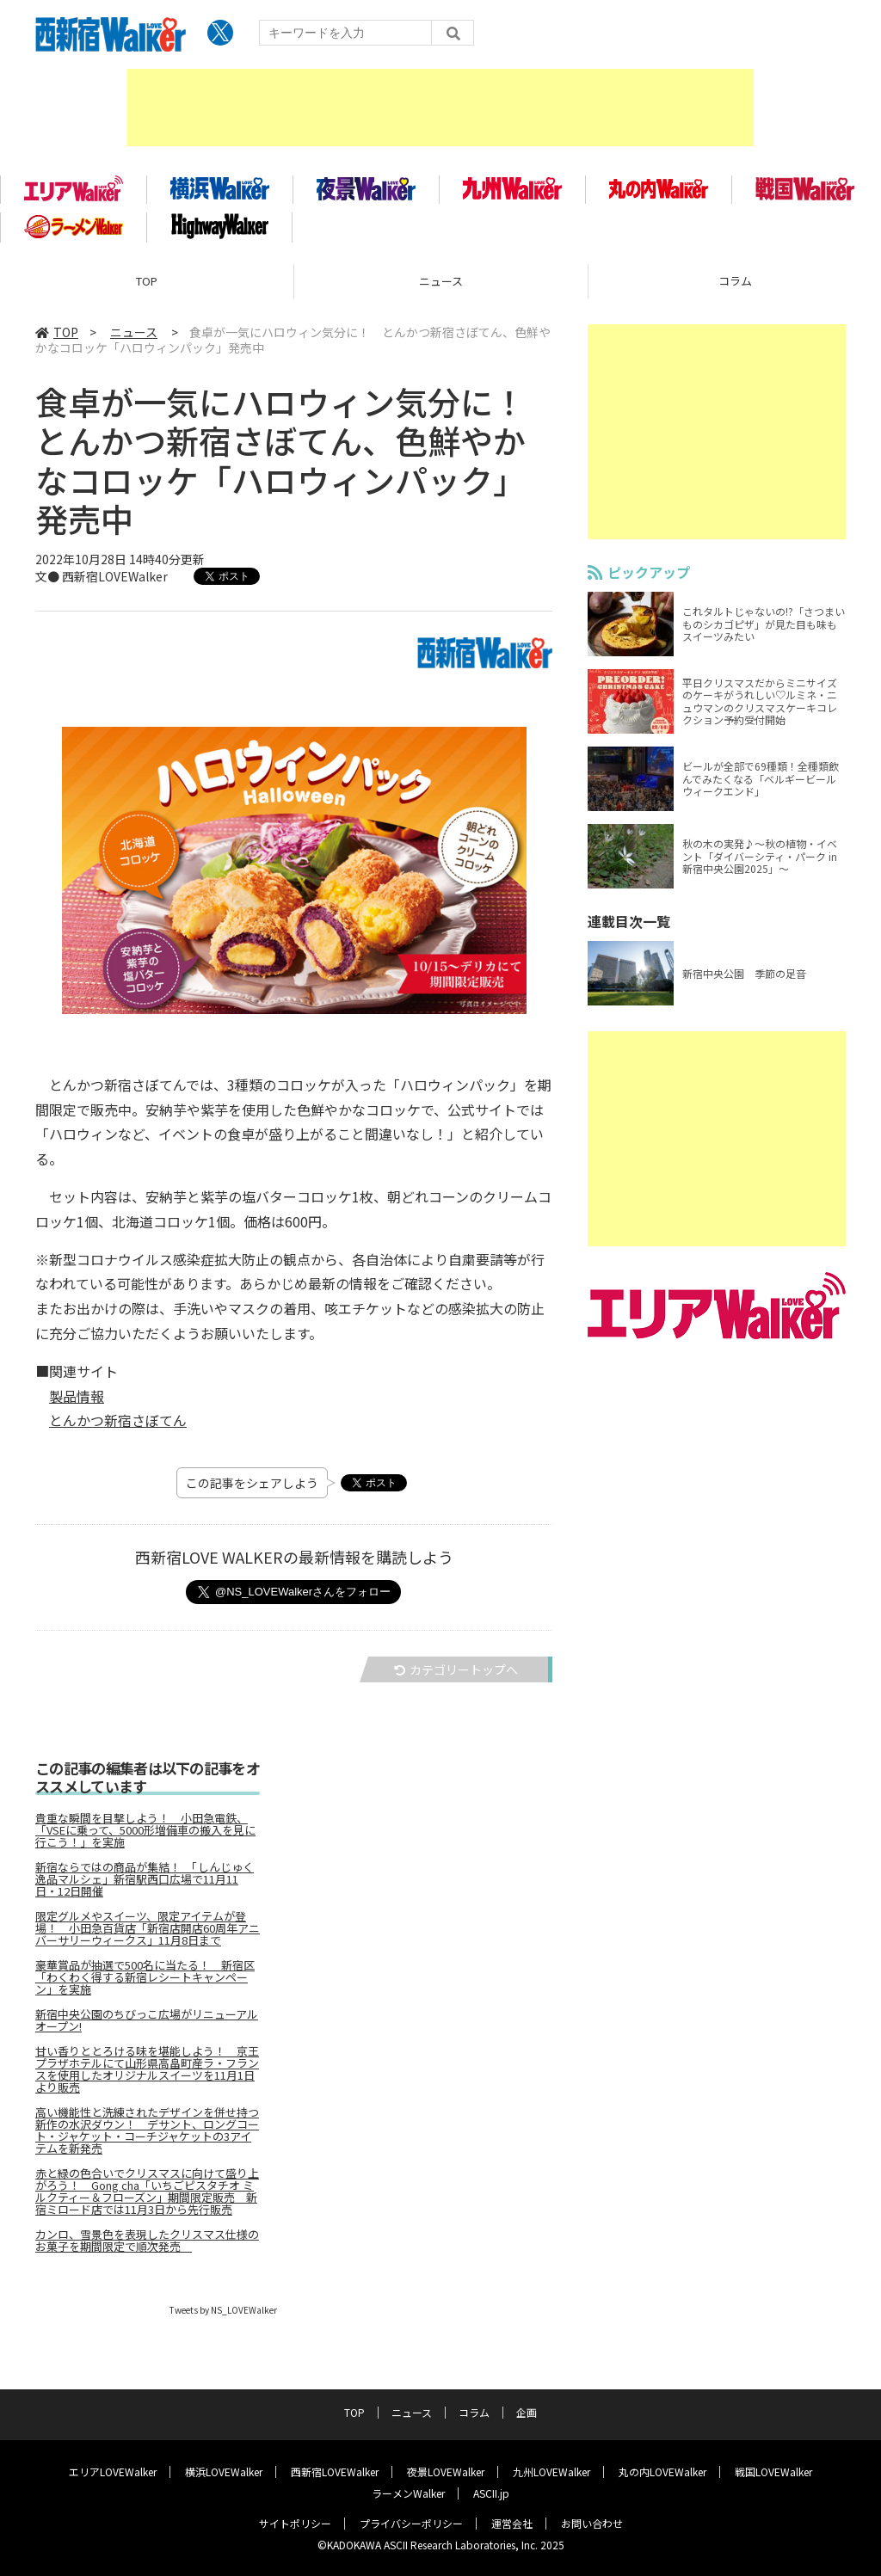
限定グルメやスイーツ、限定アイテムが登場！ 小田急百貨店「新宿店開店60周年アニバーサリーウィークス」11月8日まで (147, 1932)
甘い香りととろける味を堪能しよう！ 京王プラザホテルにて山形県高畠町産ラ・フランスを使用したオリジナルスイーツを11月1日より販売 (147, 2073)
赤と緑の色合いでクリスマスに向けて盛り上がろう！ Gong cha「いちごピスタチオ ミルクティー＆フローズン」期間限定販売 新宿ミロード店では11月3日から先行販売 (147, 2195)
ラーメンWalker (408, 2492)
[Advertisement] (440, 107)
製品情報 (76, 1398)
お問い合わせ (592, 2522)
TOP (146, 284)
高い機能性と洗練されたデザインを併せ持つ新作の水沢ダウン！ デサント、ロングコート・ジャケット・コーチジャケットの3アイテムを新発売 (147, 2134)
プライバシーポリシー (411, 2522)
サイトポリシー (295, 2522)
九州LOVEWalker (551, 2470)
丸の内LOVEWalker (662, 2470)
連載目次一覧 (629, 924)
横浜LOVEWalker (223, 2470)
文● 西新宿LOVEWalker (101, 579)
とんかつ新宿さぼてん (118, 1423)
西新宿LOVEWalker (335, 2470)
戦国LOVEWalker (773, 2470)
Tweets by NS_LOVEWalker (223, 2313)
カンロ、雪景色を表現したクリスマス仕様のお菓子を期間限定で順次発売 (147, 2244)
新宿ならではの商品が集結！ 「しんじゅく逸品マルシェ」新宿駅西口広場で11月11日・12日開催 (144, 1883)
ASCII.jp (491, 2492)
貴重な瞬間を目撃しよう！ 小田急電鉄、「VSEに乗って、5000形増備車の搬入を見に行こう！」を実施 (145, 1834)
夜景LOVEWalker (445, 2470)
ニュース (441, 284)
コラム (474, 2411)
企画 (526, 2411)
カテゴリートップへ (456, 1672)
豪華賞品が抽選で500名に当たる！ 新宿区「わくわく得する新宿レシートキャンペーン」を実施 (145, 1981)
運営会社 (512, 2522)
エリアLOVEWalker (113, 2470)
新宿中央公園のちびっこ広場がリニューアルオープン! (146, 2024)
